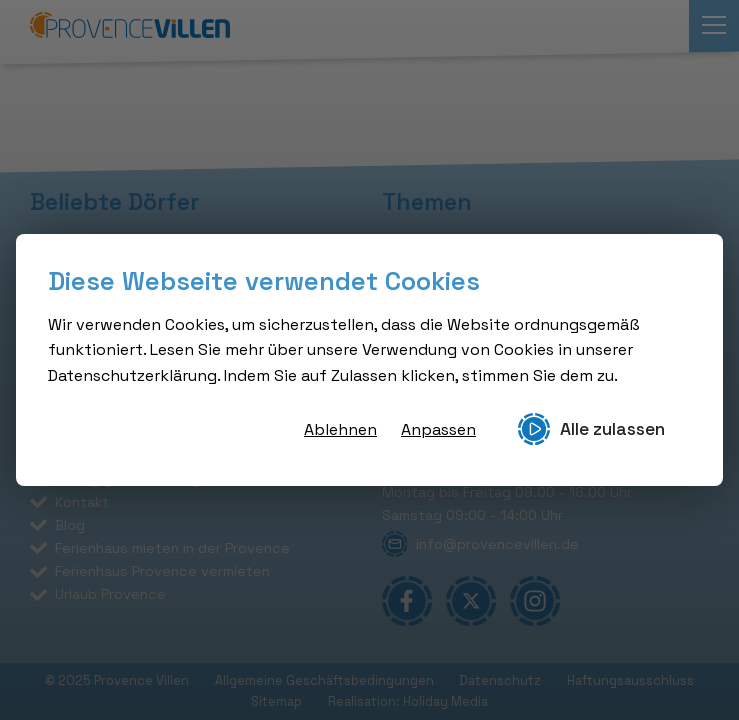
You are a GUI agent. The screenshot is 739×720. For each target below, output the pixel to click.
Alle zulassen (591, 429)
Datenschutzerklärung (132, 375)
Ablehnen (340, 429)
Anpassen (438, 429)
